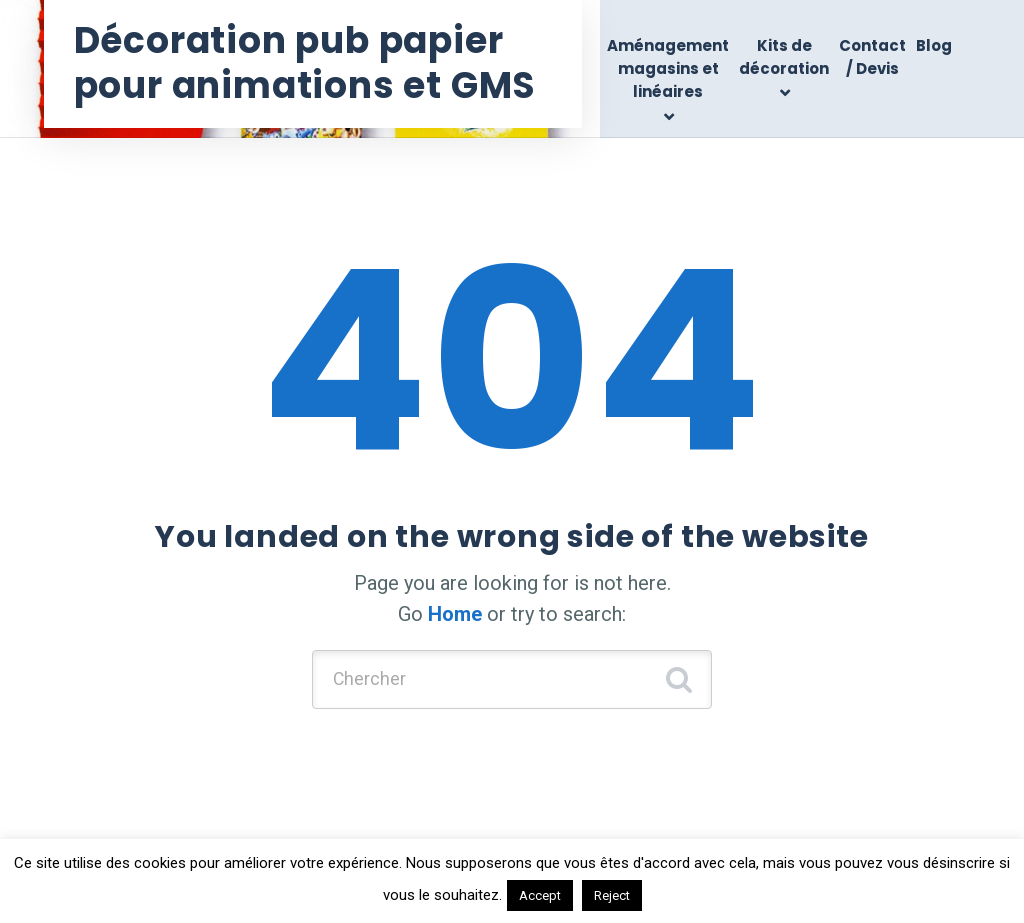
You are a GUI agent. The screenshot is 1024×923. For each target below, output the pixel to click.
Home (455, 614)
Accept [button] (540, 895)
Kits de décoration (784, 57)
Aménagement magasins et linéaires (668, 69)
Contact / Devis (872, 57)
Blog (934, 45)
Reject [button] (612, 895)
